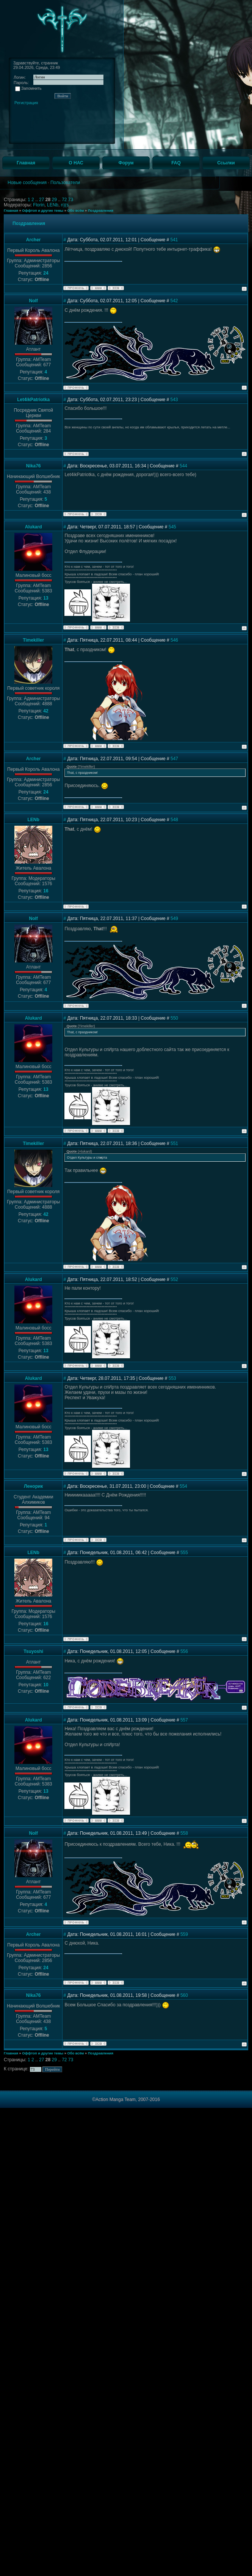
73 (70, 199)
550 (174, 1018)
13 (45, 598)
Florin (38, 205)
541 (174, 239)
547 (174, 758)
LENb (52, 205)
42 (45, 711)
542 (174, 300)
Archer (33, 239)
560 (184, 1995)
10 (45, 1684)
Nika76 (33, 466)
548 (174, 819)
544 (183, 466)
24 (45, 273)
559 (184, 1934)
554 (183, 1486)
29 (55, 199)
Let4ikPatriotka (33, 399)
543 (174, 399)
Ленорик (33, 1486)
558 (184, 1833)
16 (45, 891)
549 (174, 918)
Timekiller (33, 640)
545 (172, 527)
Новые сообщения (27, 182)
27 (42, 199)
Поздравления (100, 210)
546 (174, 640)
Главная (11, 210)
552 (174, 1279)
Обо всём (75, 210)
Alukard (33, 527)
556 (184, 1651)
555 (184, 1552)
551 (174, 1143)
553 (172, 1378)
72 (65, 199)
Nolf (33, 300)
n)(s (65, 205)
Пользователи (65, 182)
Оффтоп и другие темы (42, 210)
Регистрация (26, 102)
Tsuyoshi (33, 1651)
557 (184, 1720)
